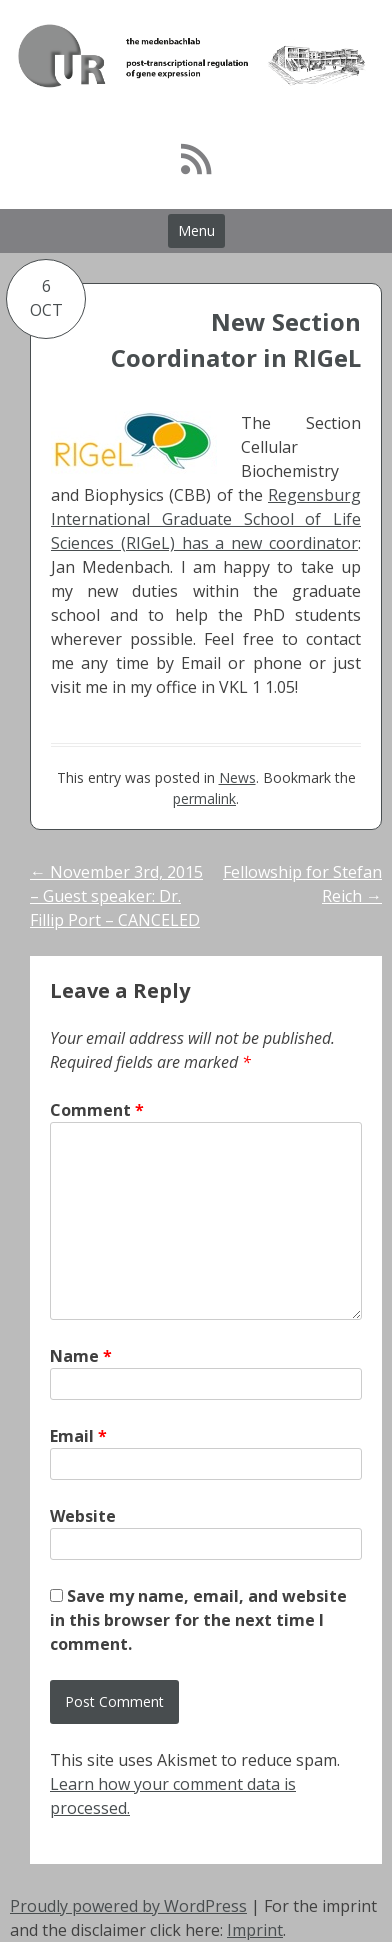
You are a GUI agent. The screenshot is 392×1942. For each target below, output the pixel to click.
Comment (97, 1110)
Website (83, 1516)
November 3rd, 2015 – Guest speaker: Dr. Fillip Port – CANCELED (116, 896)
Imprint (255, 1930)
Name (81, 1356)
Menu (196, 230)
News (237, 777)
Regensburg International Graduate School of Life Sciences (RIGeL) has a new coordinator (206, 519)
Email (78, 1436)
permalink (204, 798)
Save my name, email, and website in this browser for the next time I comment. (198, 1620)
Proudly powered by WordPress (128, 1906)
